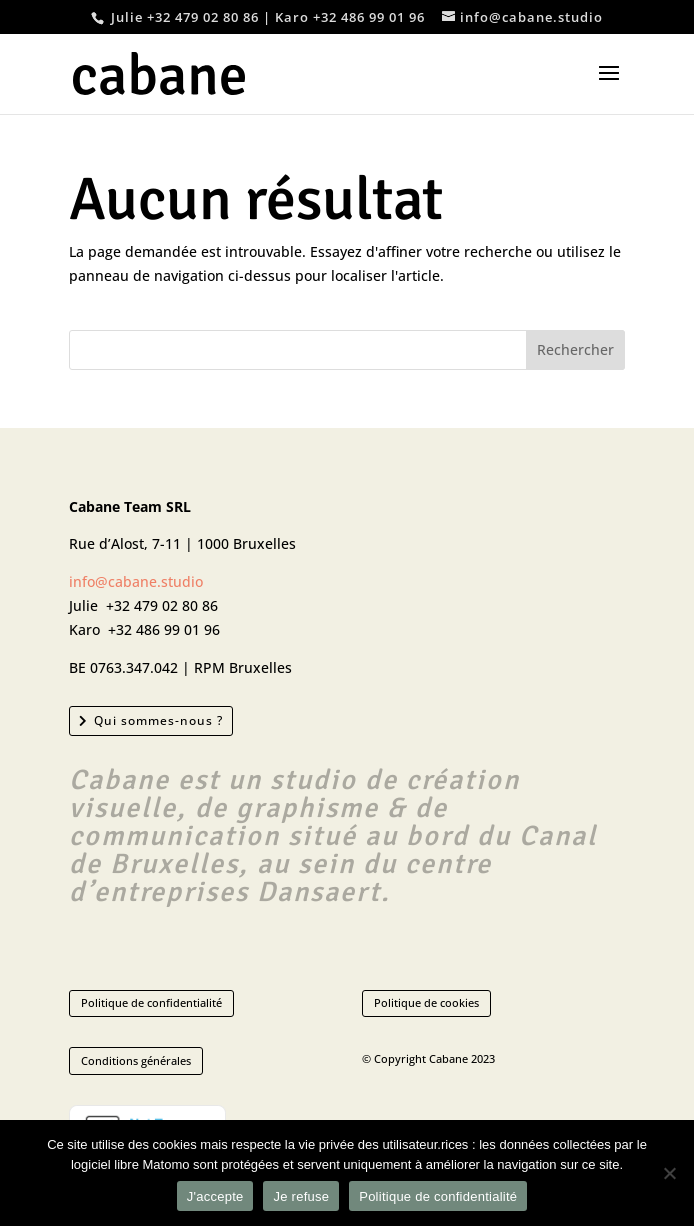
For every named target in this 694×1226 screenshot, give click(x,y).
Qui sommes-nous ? (158, 720)
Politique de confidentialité (151, 1002)
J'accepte (215, 1196)
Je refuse (301, 1196)
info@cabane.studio (136, 581)
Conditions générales (136, 1060)
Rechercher (575, 349)
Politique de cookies (426, 1002)
